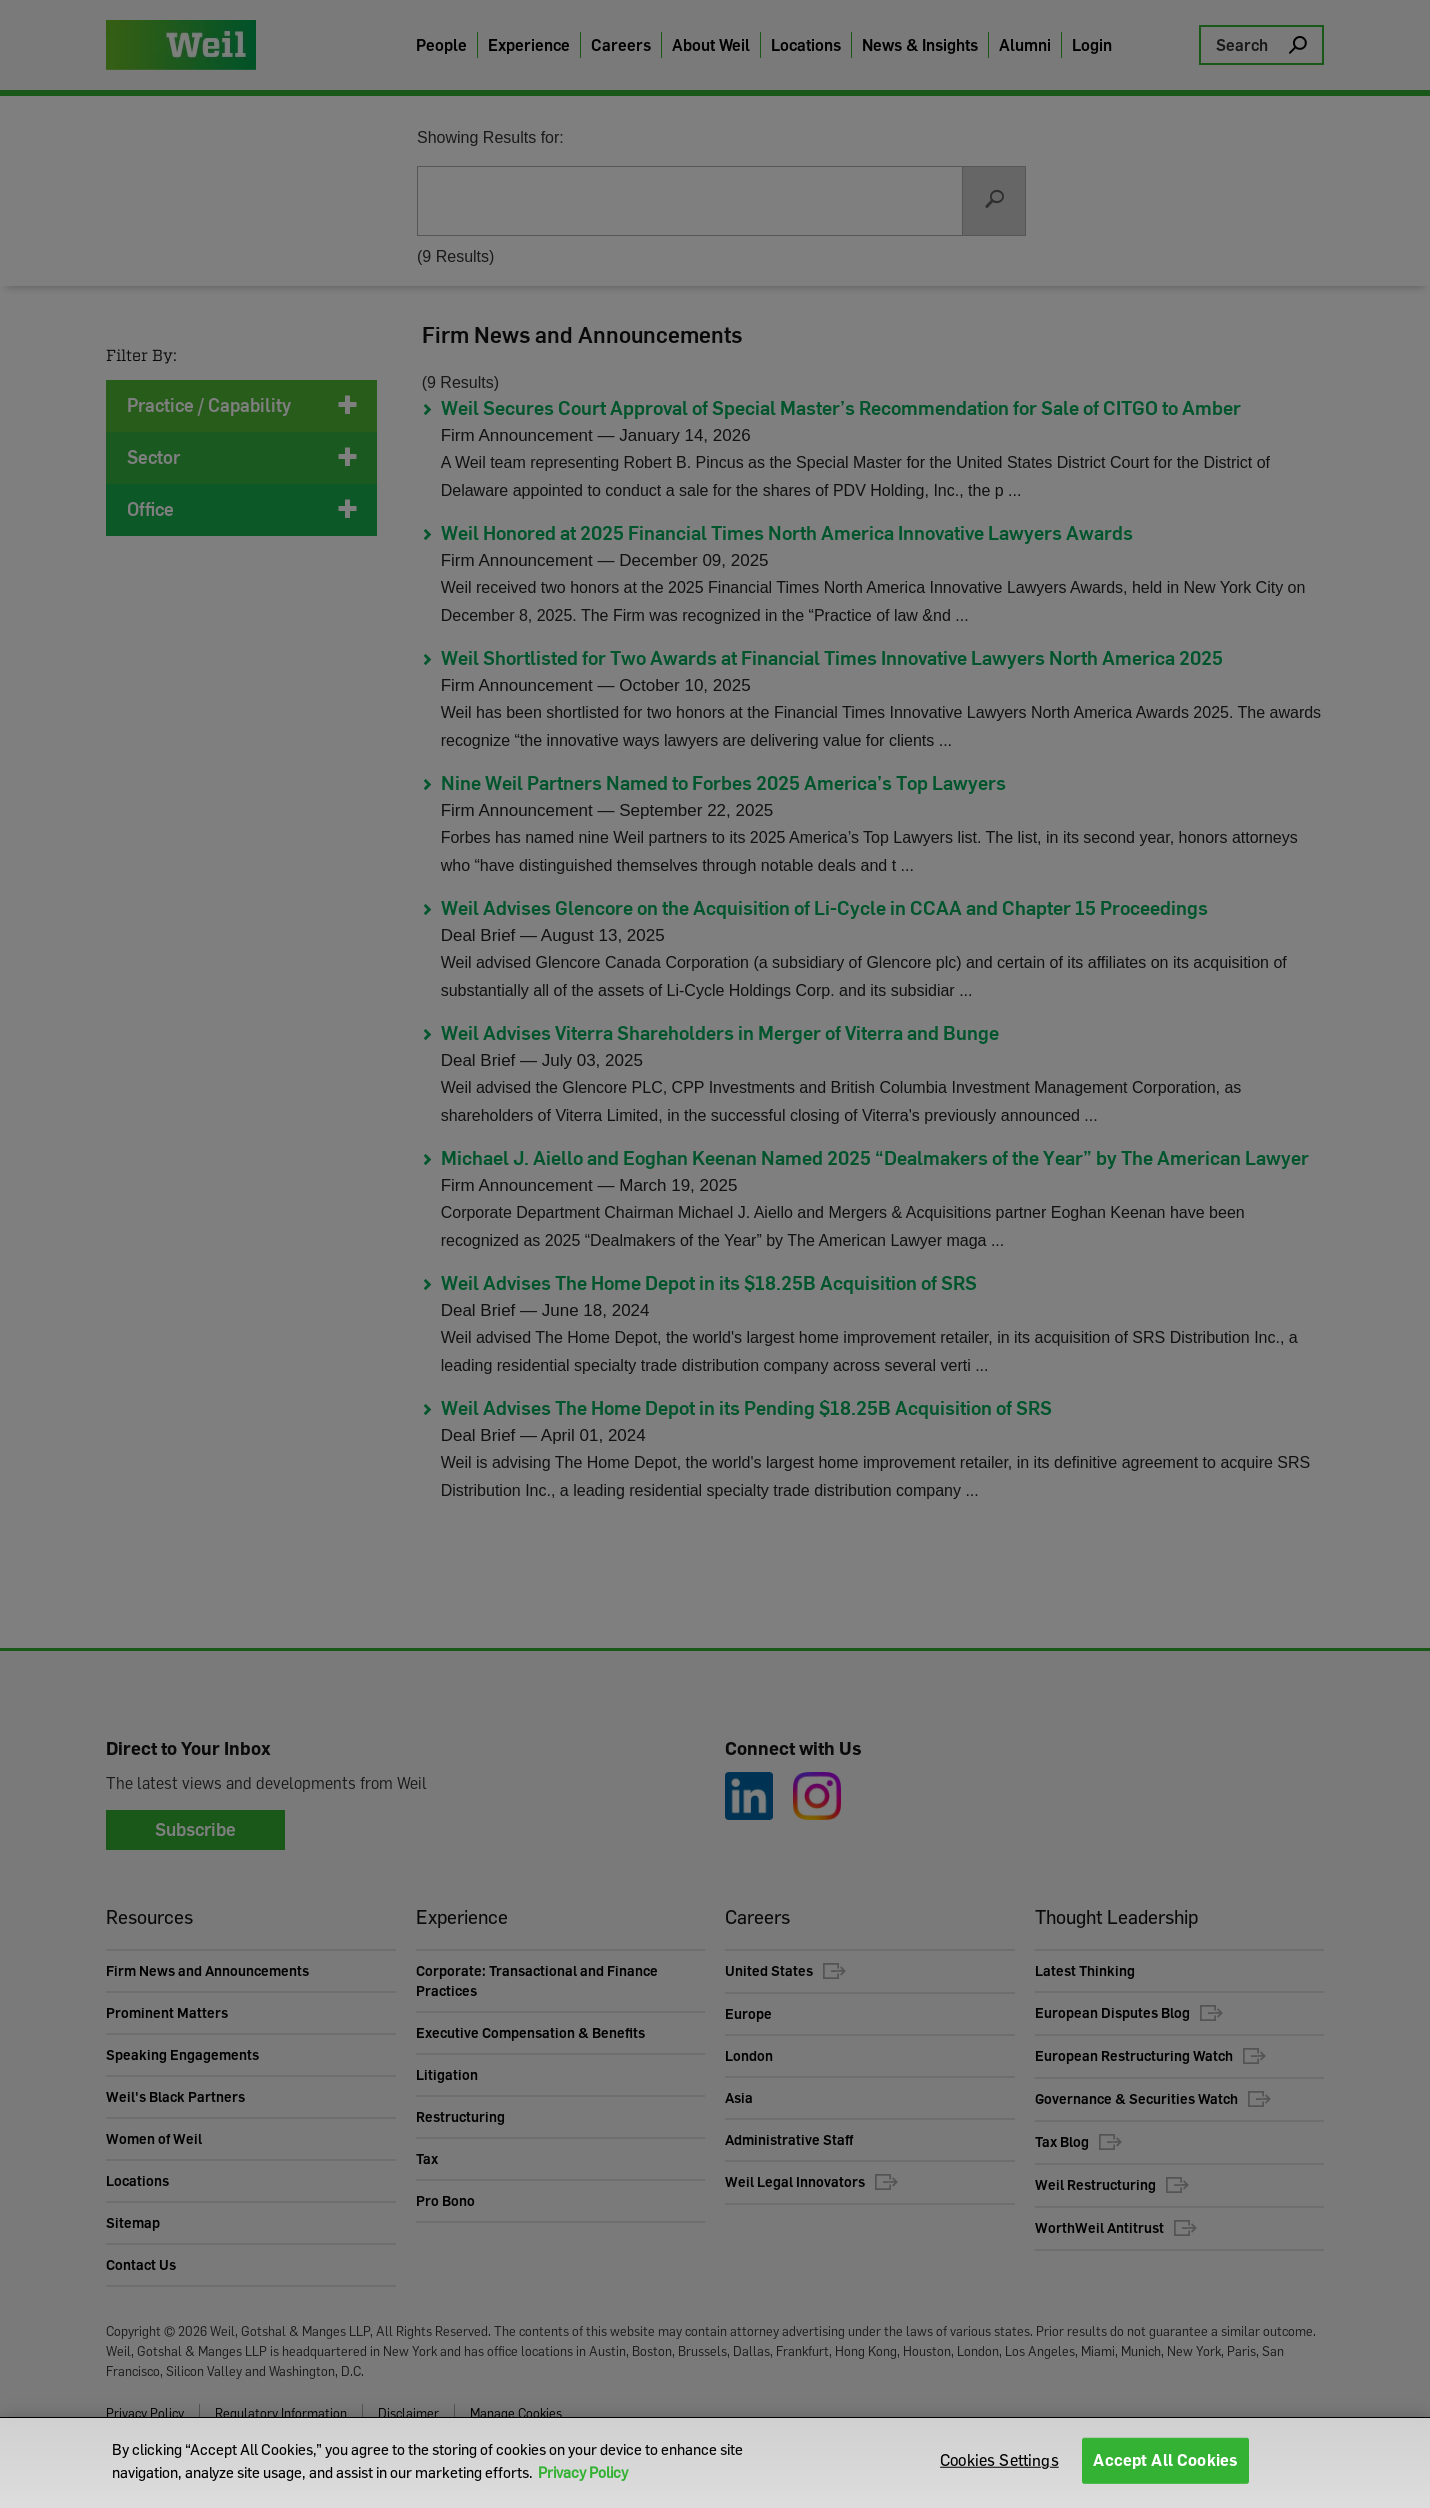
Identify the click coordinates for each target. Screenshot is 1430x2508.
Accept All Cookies (1165, 2462)
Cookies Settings (999, 2462)
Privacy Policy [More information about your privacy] (583, 2472)
